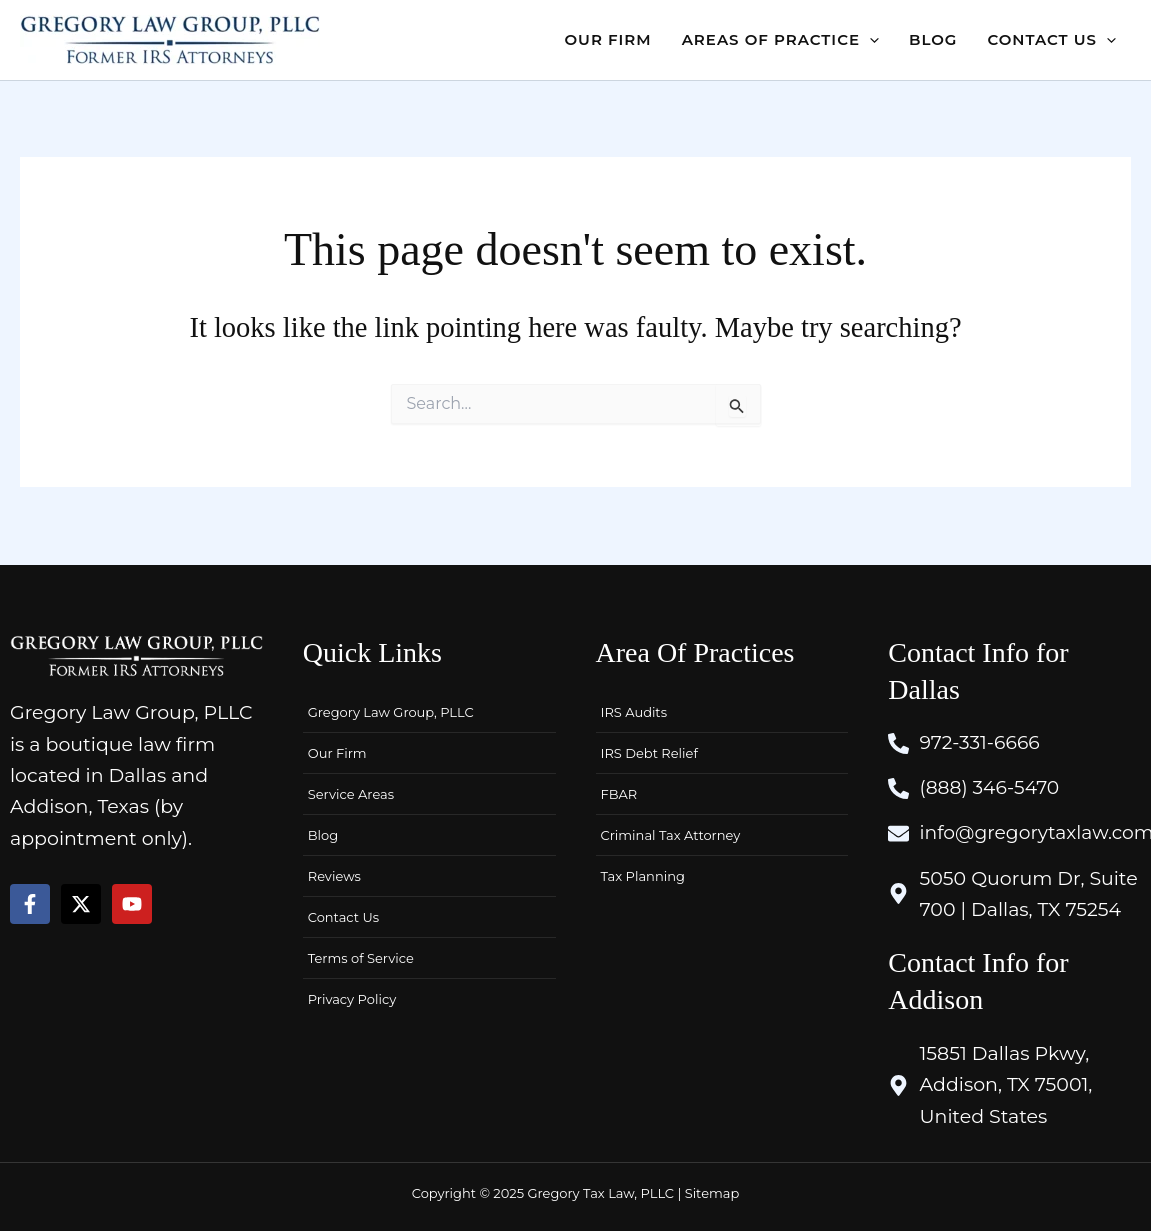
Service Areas (351, 792)
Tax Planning (643, 874)
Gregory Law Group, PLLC (391, 710)
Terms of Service (361, 956)
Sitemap (712, 1193)
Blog (323, 833)
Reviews (334, 874)
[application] (869, 40)
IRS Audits (634, 710)
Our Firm (337, 751)
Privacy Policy (352, 997)
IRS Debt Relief (649, 751)
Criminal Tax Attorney (671, 833)
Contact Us (343, 915)
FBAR (619, 792)
